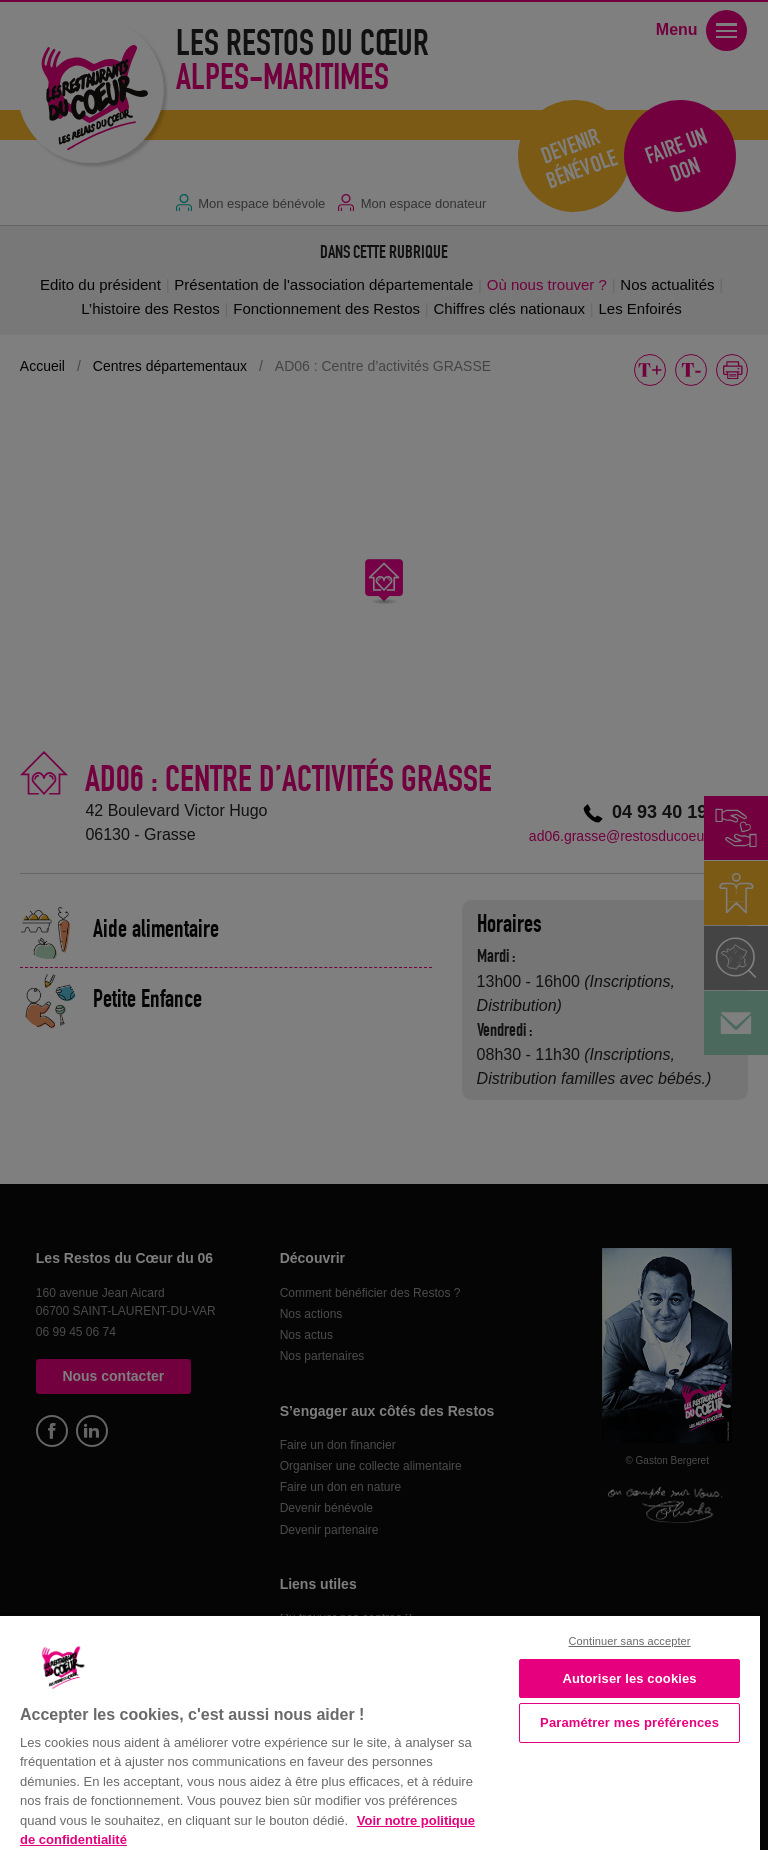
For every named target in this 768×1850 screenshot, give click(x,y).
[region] (380, 1731)
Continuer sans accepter (630, 1641)
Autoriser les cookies (629, 1678)
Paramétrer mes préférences (629, 1722)
